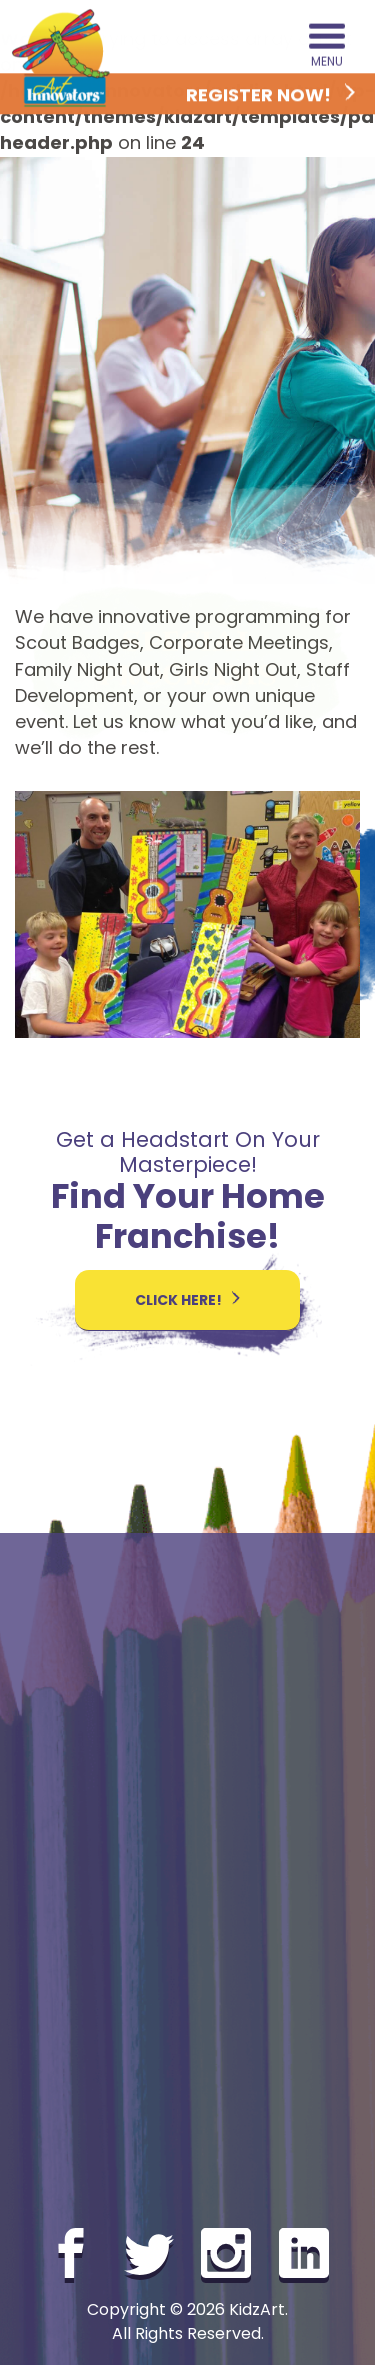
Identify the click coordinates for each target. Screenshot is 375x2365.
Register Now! (270, 95)
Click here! (187, 1300)
